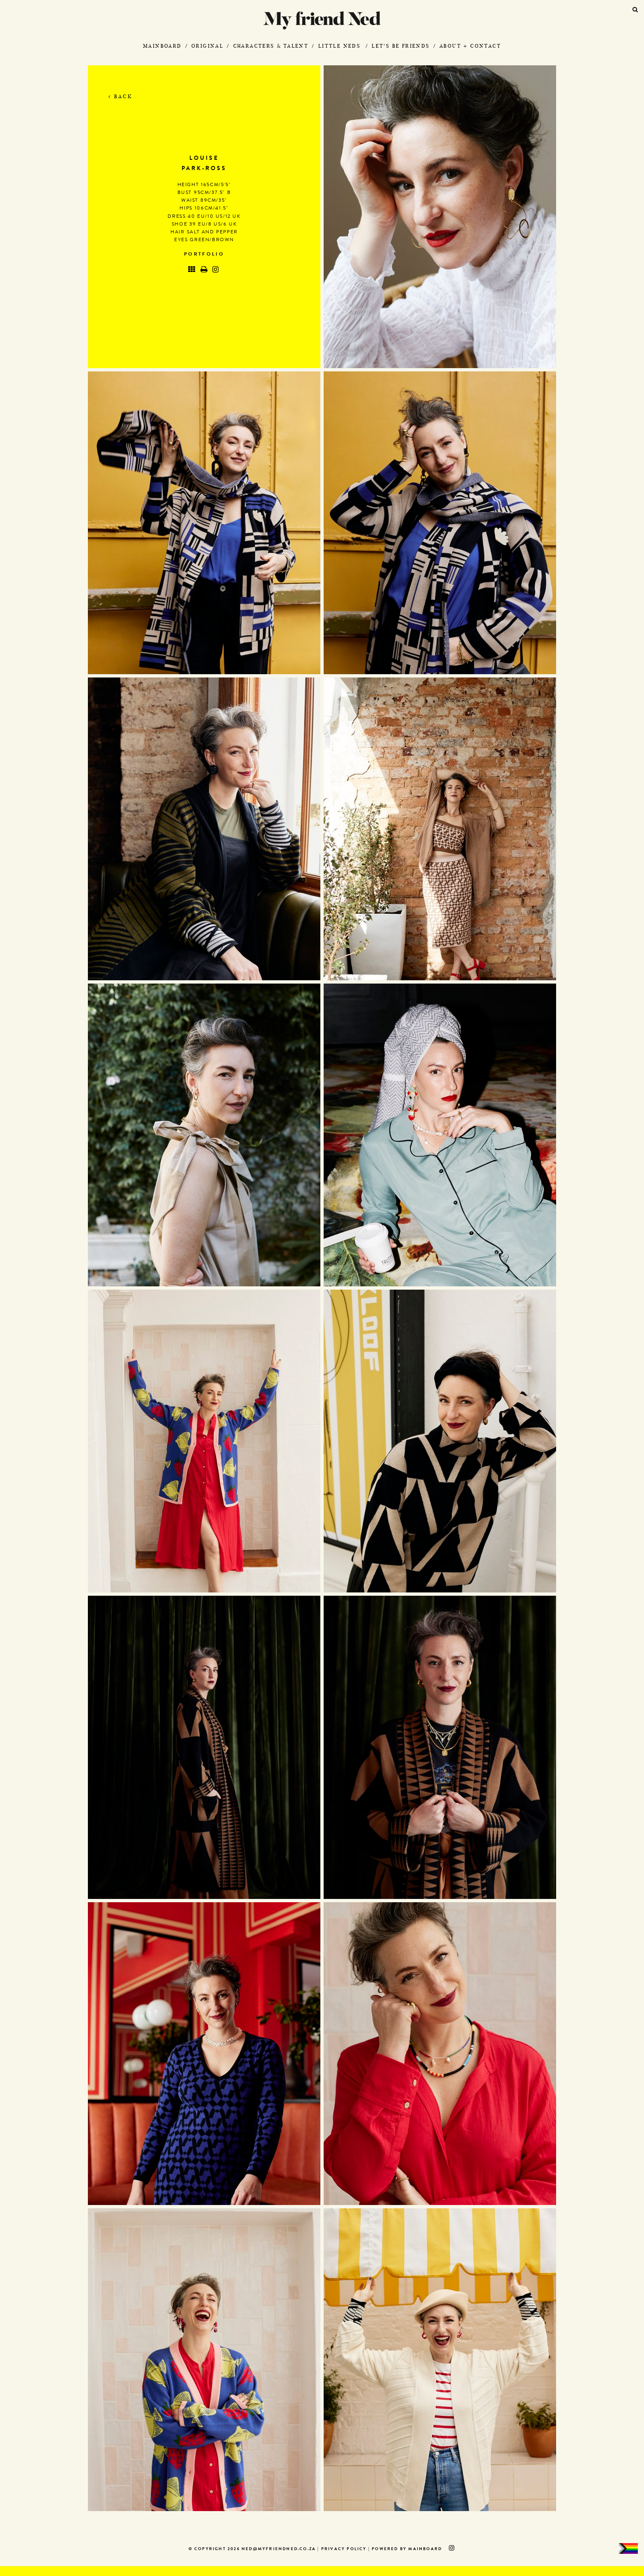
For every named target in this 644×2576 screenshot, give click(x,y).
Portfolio (204, 254)
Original (207, 46)
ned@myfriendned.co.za (279, 2549)
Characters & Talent (271, 46)
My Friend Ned (322, 20)
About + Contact (470, 46)
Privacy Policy (344, 2549)
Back (120, 96)
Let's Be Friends (401, 46)
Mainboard (162, 46)
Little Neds (339, 46)
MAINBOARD (425, 2549)
